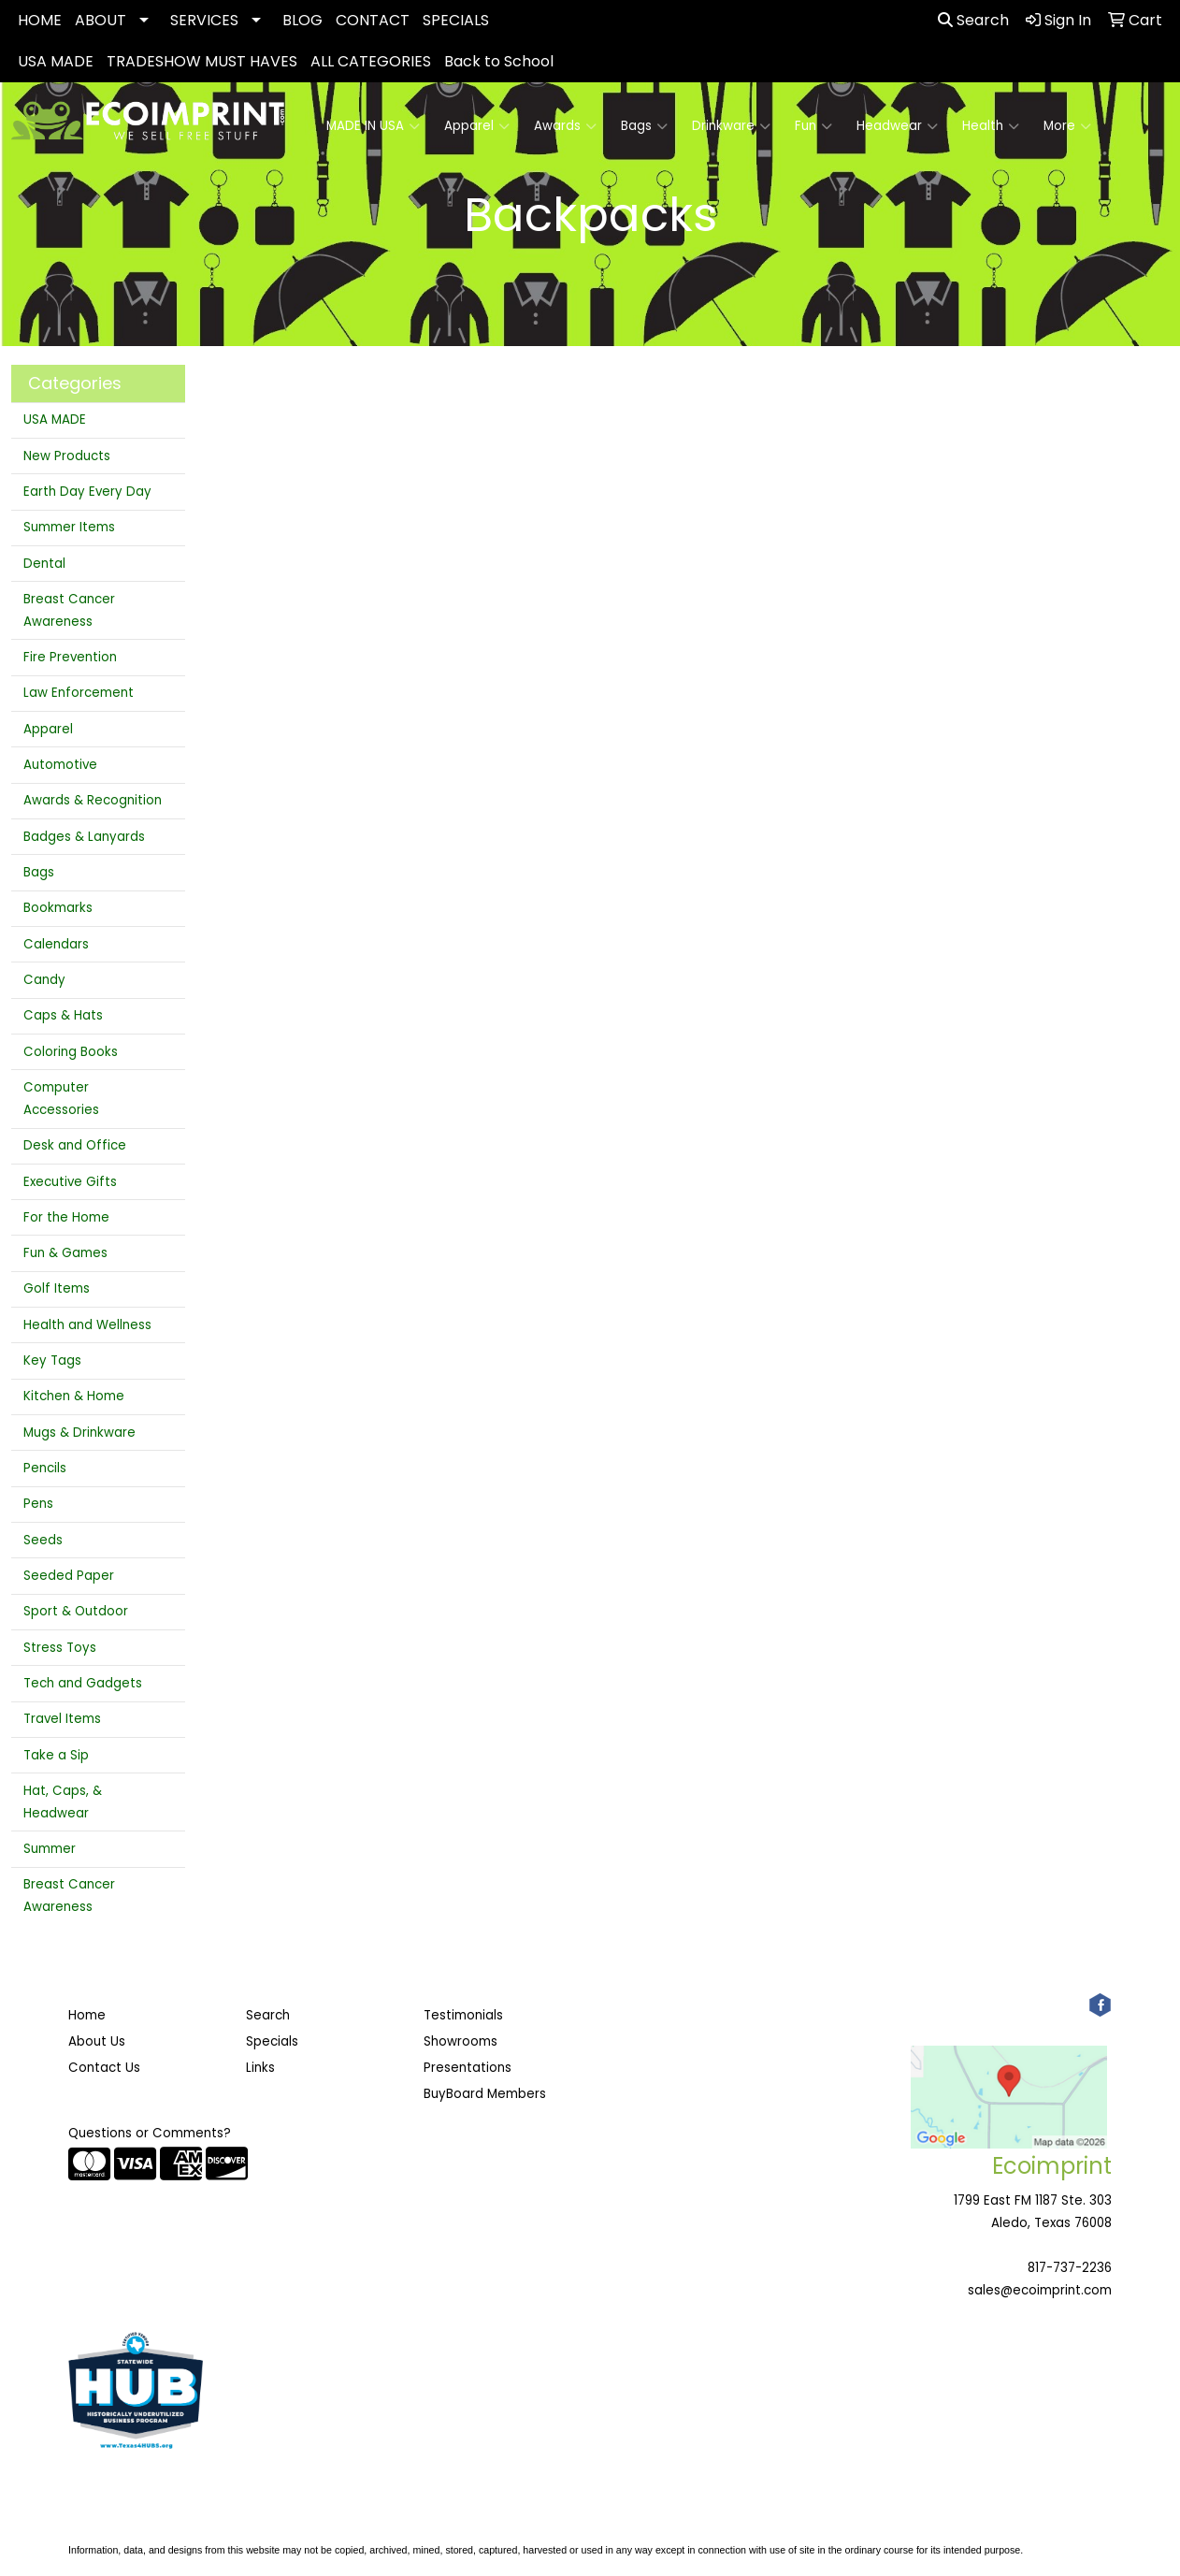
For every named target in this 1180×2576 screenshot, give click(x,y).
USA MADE (56, 61)
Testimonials (463, 2015)
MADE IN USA (373, 126)
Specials (272, 2041)
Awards (565, 126)
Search (973, 20)
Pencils (44, 1468)
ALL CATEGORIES (370, 61)
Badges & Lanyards (84, 837)
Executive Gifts (70, 1182)
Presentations (467, 2068)
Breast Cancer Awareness (69, 610)
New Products (66, 456)
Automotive (60, 765)
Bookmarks (58, 908)
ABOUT (100, 20)
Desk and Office (74, 1145)
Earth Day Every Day (87, 491)
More (1067, 126)
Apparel (477, 126)
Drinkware (731, 126)
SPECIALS (456, 20)
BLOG (302, 20)
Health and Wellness (87, 1325)
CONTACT (373, 20)
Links (260, 2068)
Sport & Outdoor (75, 1611)
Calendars (56, 944)
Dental (44, 563)
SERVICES (204, 20)
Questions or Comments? (149, 2133)
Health (990, 126)
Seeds (43, 1540)
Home (87, 2015)
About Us (96, 2041)
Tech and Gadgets (82, 1683)
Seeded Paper (68, 1576)
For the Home (66, 1217)
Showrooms (460, 2041)
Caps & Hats (63, 1015)
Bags (644, 126)
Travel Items (62, 1719)
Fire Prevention (70, 657)
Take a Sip (56, 1755)
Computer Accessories (61, 1098)
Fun (813, 126)
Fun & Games (65, 1253)
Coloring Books (70, 1052)
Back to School (499, 61)
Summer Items (69, 527)
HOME (40, 20)
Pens (38, 1503)
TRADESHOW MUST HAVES (202, 61)
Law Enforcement (78, 693)
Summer (49, 1849)
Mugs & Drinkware (79, 1432)
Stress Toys (59, 1648)
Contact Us (104, 2068)
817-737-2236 (1070, 2268)
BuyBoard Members (485, 2094)
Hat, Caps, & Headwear (62, 1802)
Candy (44, 980)
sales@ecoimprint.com (1040, 2290)
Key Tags (52, 1360)
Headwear (897, 126)
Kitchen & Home (73, 1396)
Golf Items (56, 1288)
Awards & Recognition (92, 800)
